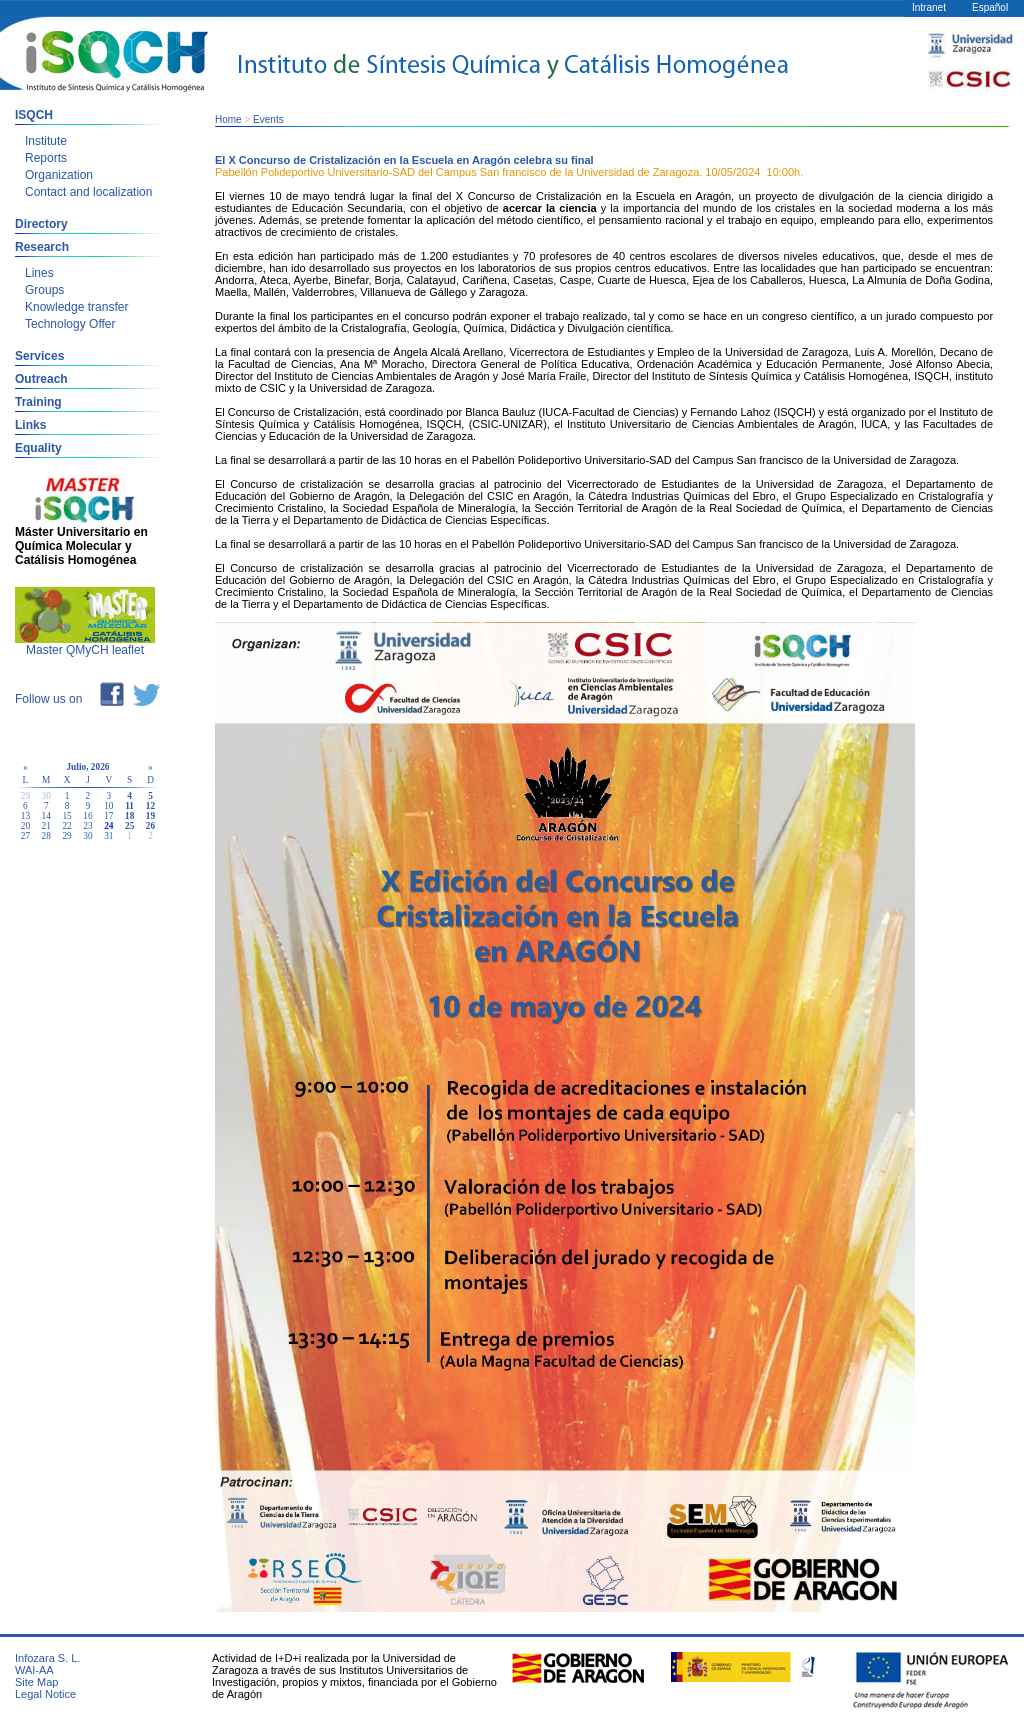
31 (108, 836)
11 (129, 806)
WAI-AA (34, 1670)
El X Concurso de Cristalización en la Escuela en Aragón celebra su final (404, 160)
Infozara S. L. (47, 1658)
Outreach (41, 379)
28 (46, 836)
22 (66, 826)
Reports (46, 158)
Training (38, 402)
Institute (46, 141)
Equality (38, 448)
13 (25, 816)
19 (150, 816)
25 (129, 826)
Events (268, 119)
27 (25, 836)
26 (150, 826)
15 (66, 816)
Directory (41, 224)
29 (66, 836)
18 (129, 816)
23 (87, 826)
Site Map (36, 1682)
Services (39, 356)
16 (87, 816)
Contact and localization (88, 192)
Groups (44, 290)
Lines (39, 273)
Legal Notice (45, 1694)
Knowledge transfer (76, 307)
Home (228, 119)
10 (108, 806)
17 (108, 816)
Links (30, 425)
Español (990, 7)
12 (150, 806)
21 (46, 826)
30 (87, 836)
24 (108, 826)
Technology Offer (70, 324)
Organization (59, 175)
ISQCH (34, 115)
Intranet (929, 7)
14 (46, 816)
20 (25, 826)
